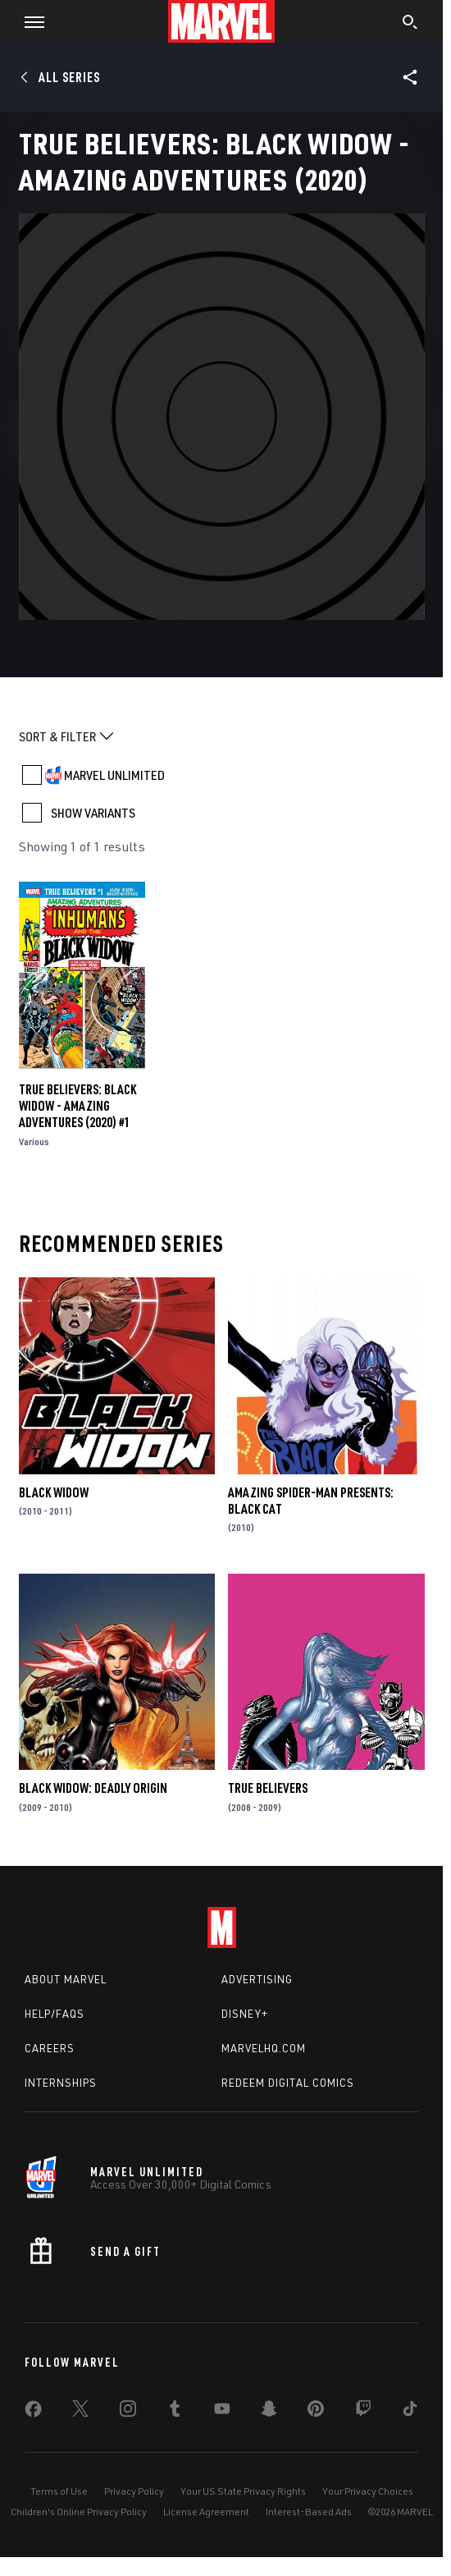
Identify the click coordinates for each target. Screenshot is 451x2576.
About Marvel (66, 1979)
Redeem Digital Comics (287, 2082)
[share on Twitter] (80, 2412)
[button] (28, 21)
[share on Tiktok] (410, 2412)
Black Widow (54, 1492)
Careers (50, 2048)
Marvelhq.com (263, 2048)
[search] (410, 24)
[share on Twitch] (363, 2412)
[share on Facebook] (33, 2412)
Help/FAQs (54, 2013)
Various (34, 1141)
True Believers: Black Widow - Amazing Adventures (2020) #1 (77, 1105)
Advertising (257, 1979)
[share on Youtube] (222, 2412)
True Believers (268, 1788)
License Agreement (206, 2511)
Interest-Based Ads (309, 2511)
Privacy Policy (134, 2491)
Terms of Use (59, 2491)
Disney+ (244, 2013)
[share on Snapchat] (269, 2412)
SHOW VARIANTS (93, 812)
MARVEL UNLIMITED (114, 775)
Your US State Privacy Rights (243, 2491)
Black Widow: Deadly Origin (93, 1788)
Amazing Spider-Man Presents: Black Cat (311, 1500)
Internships (61, 2082)
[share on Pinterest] (316, 2412)
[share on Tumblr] (174, 2412)
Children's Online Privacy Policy (79, 2511)
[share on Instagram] (128, 2412)
